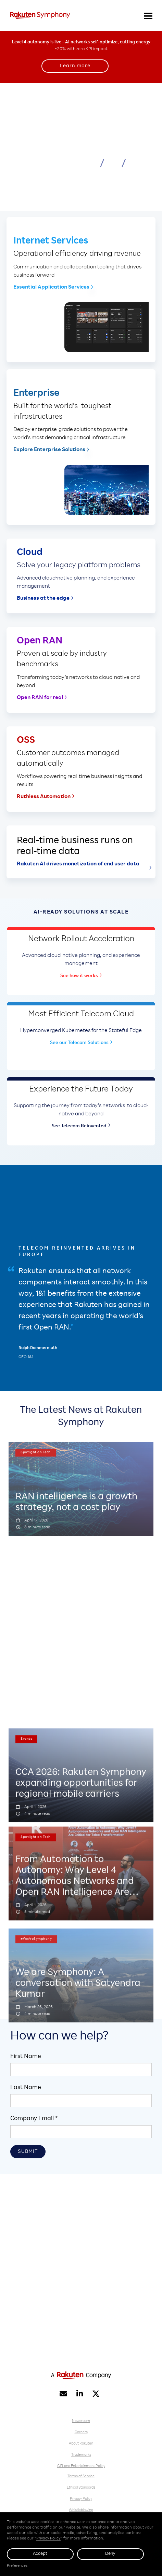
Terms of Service (81, 2476)
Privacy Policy (81, 2499)
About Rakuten (81, 2444)
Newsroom (81, 2421)
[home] (41, 15)
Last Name (25, 2088)
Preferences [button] (17, 2566)
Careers (81, 2432)
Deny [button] (110, 2554)
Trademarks (81, 2455)
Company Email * (34, 2119)
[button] (148, 15)
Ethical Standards (81, 2488)
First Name (25, 2056)
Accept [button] (40, 2554)
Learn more (75, 66)
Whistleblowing (81, 2510)
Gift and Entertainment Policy (81, 2466)
